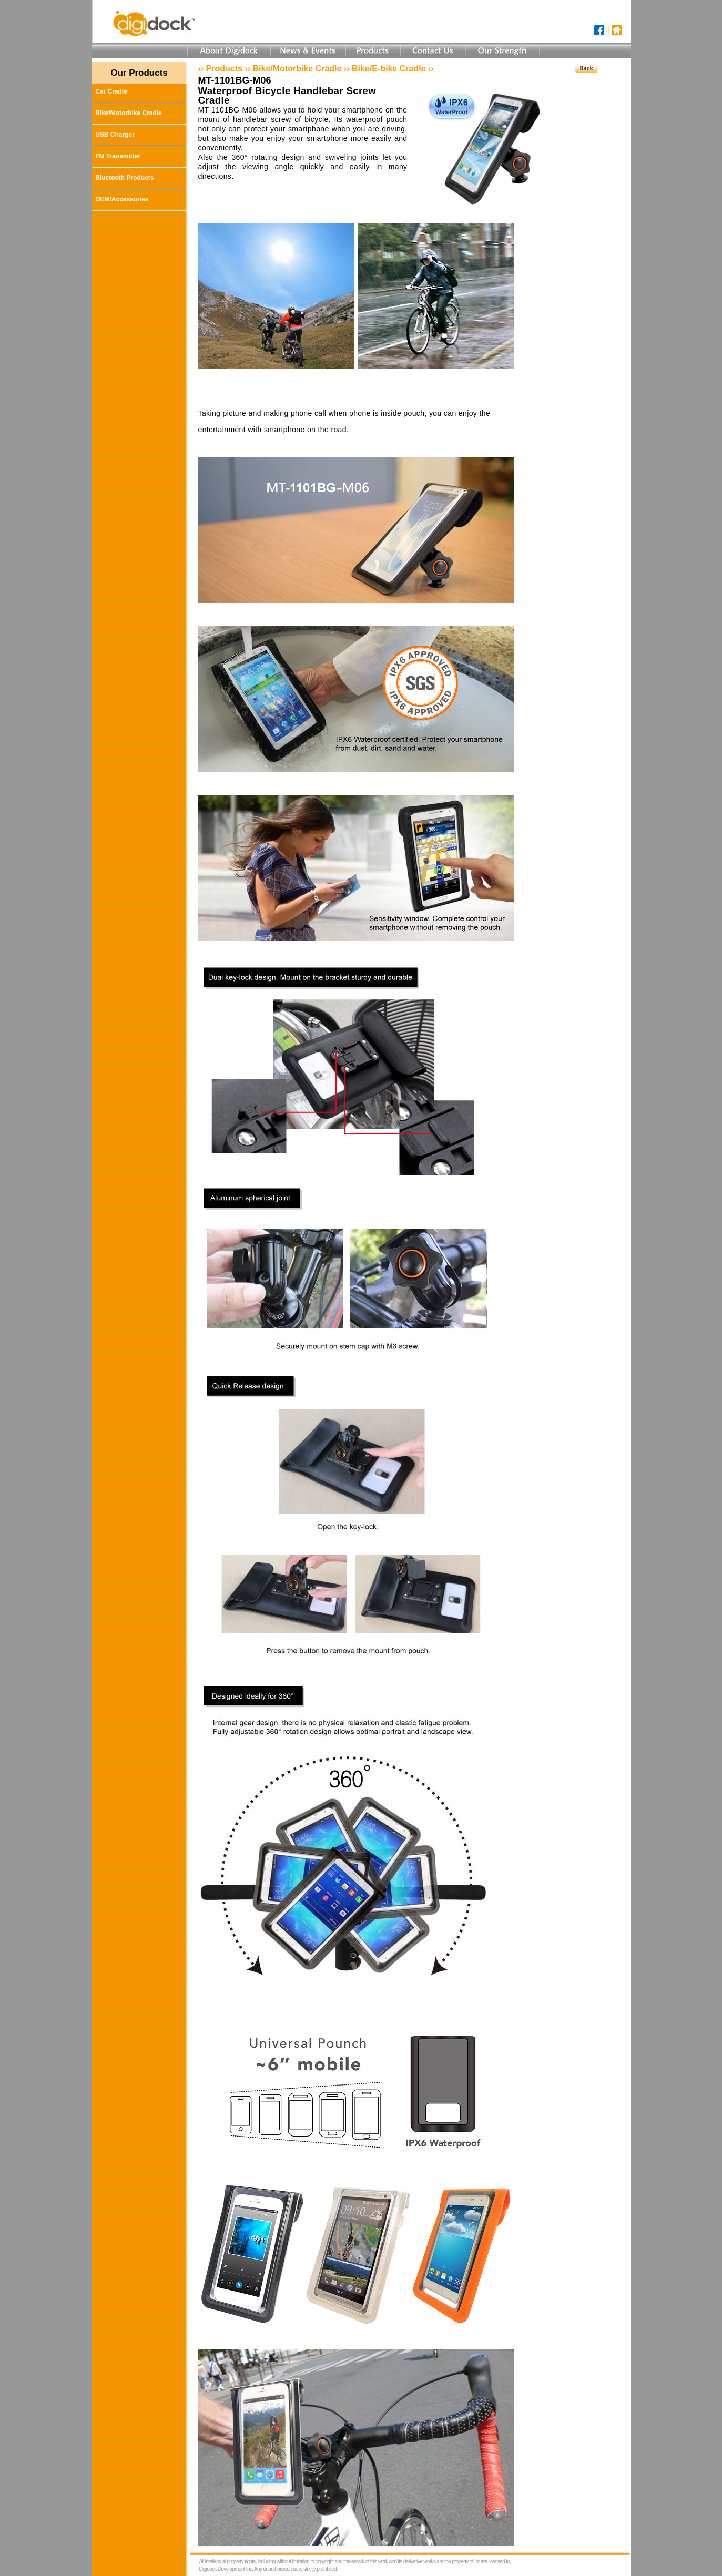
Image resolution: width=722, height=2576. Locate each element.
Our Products (139, 73)
